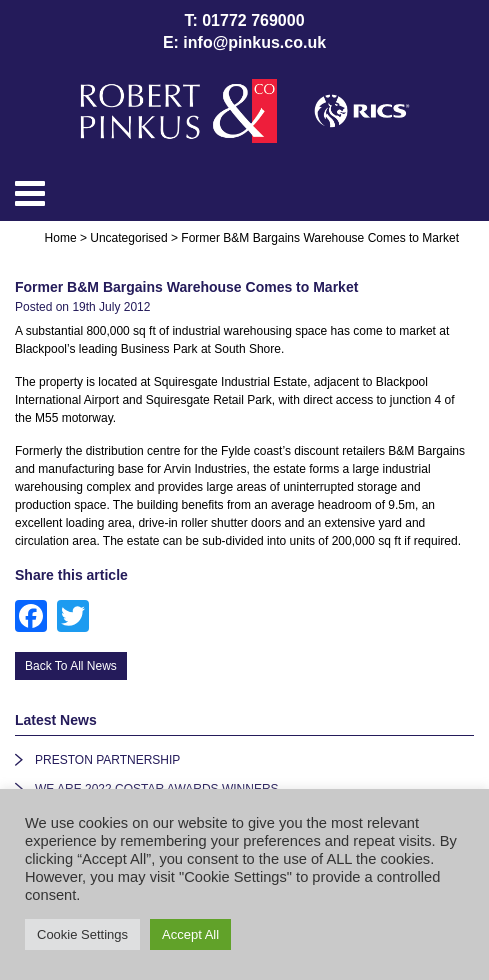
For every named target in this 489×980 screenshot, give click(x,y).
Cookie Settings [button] (82, 934)
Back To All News (71, 666)
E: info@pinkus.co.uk (244, 42)
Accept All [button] (190, 934)
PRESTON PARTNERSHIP (107, 760)
